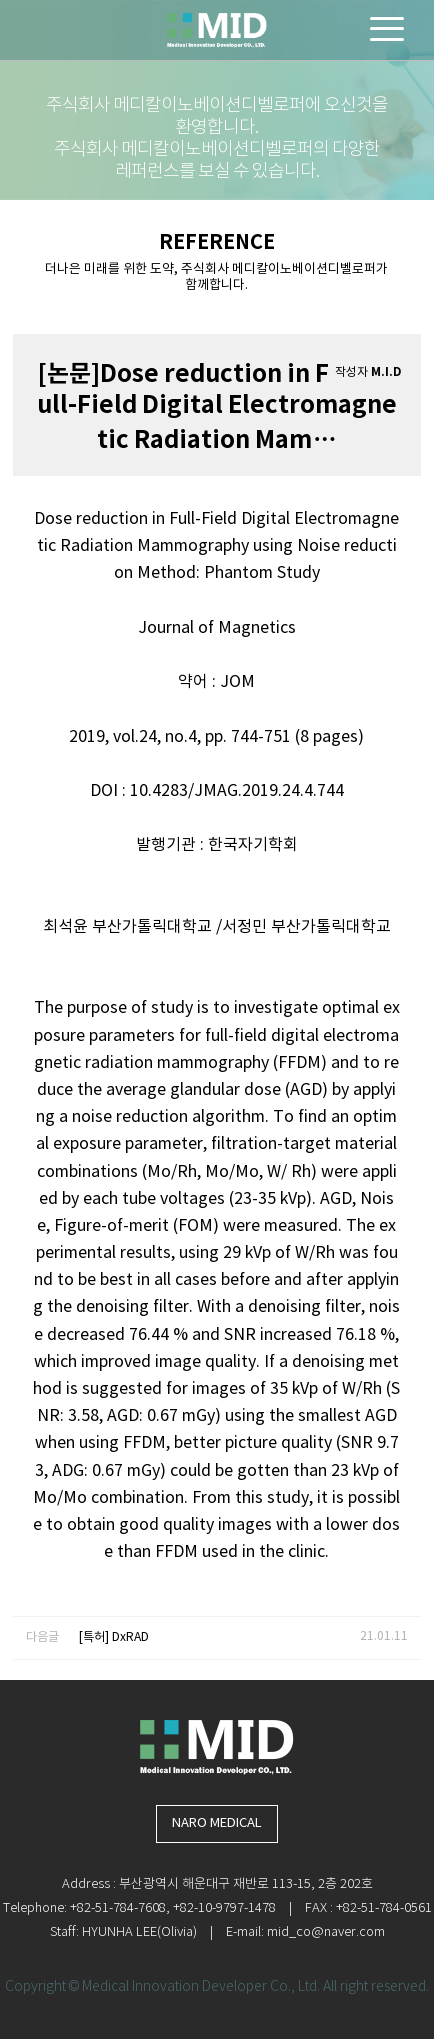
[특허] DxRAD (114, 1637)
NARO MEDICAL (217, 1823)
